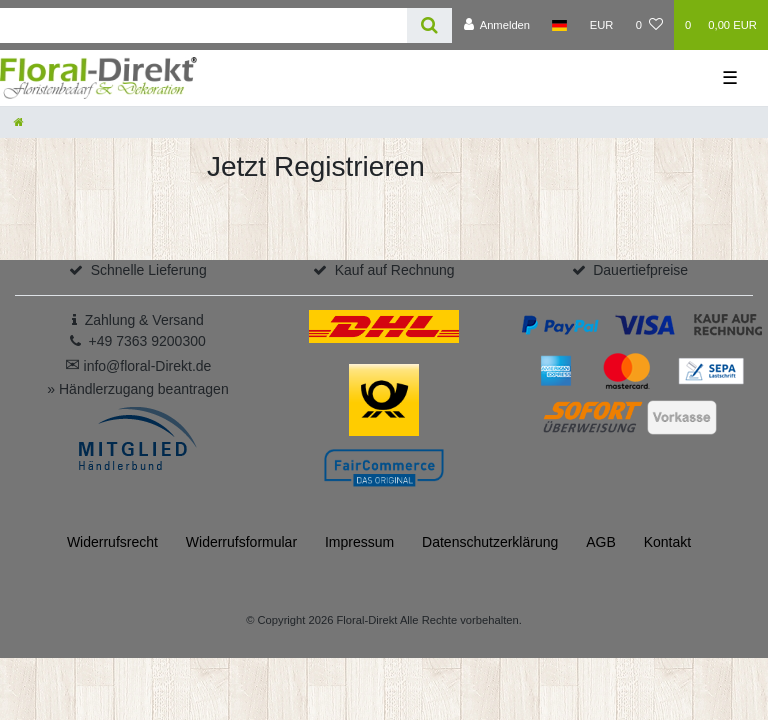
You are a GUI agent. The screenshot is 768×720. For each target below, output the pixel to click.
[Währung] (602, 25)
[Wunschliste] (649, 25)
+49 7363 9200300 (147, 341)
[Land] (559, 25)
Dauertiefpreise (640, 270)
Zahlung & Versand (144, 320)
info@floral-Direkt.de (138, 366)
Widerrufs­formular (241, 542)
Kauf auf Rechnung (395, 270)
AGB (601, 542)
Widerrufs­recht (112, 542)
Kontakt (667, 542)
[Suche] (429, 25)
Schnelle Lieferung (149, 270)
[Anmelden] (496, 25)
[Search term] (203, 25)
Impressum (359, 542)
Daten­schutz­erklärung (490, 542)
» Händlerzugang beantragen (137, 389)
